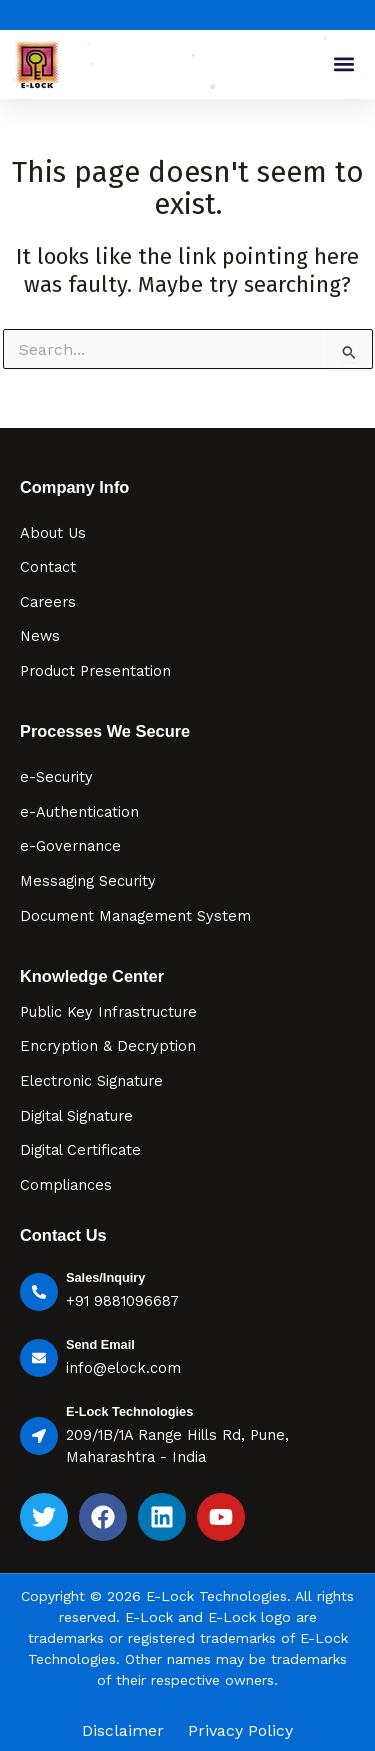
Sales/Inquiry (105, 1277)
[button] (343, 64)
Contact (48, 567)
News (40, 636)
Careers (48, 602)
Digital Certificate (80, 1150)
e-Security (56, 777)
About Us (53, 533)
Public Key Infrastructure (108, 1012)
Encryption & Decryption (108, 1046)
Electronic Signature (91, 1081)
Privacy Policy (240, 1731)
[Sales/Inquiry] (39, 1292)
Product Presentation (95, 671)
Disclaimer (123, 1731)
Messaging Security (88, 881)
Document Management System (135, 916)
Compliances (66, 1185)
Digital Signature (76, 1116)
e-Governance (70, 846)
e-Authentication (79, 812)
